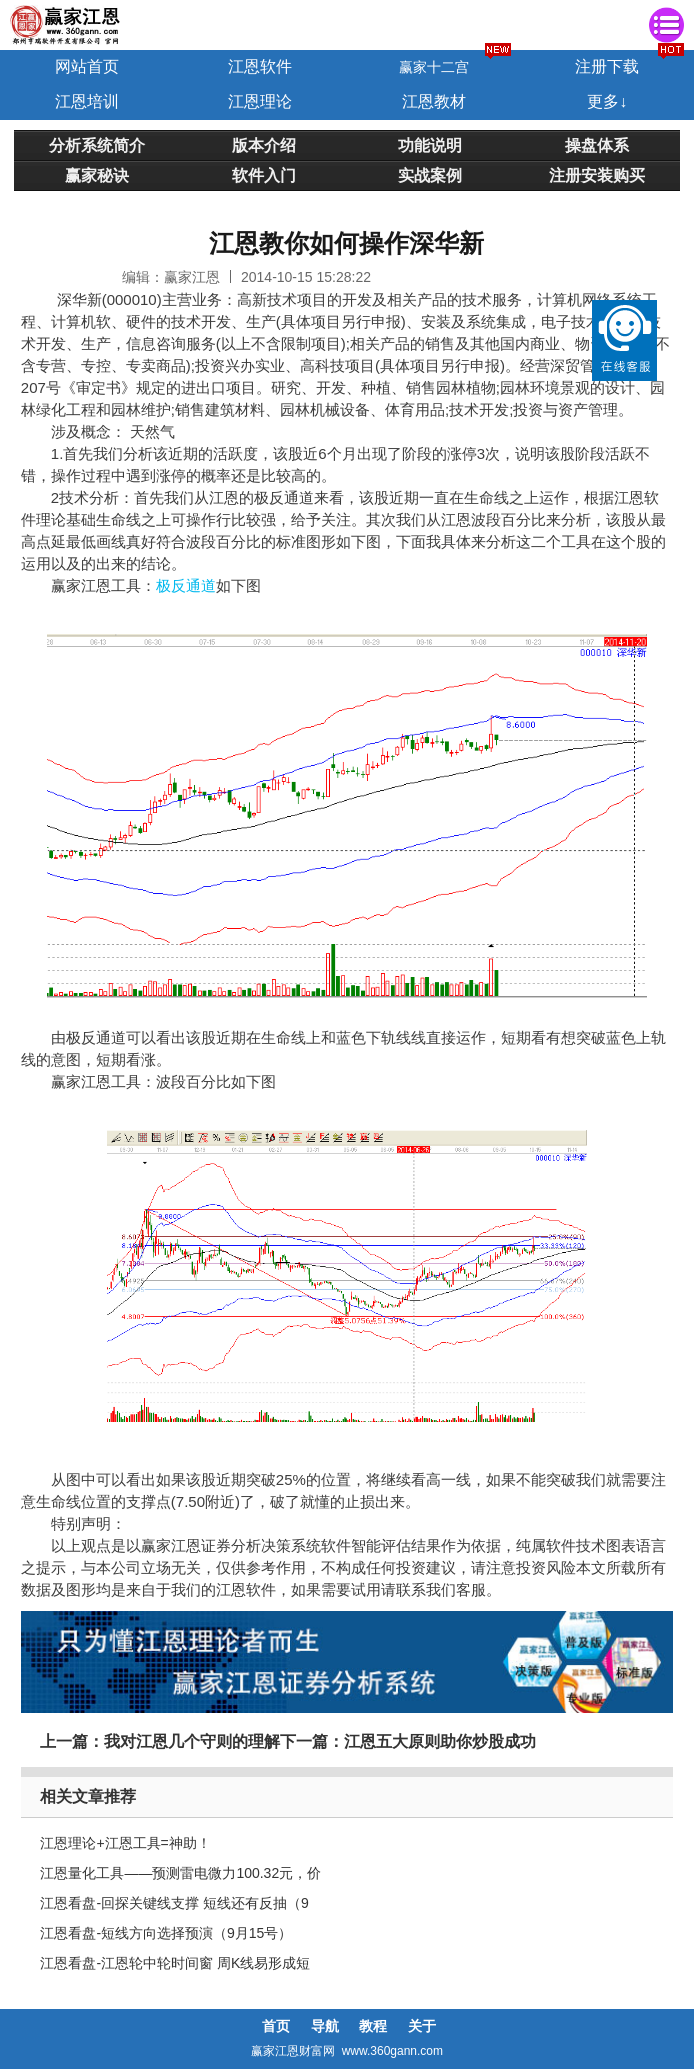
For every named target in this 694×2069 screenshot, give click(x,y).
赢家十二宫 (434, 67)
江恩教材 (434, 101)
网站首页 (87, 66)
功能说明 (430, 145)
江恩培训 (87, 101)
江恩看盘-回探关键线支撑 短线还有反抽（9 (174, 1903)
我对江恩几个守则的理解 (192, 1741)
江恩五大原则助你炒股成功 (440, 1741)
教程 (373, 2026)
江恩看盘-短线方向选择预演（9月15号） (166, 1933)
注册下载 (607, 66)
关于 (422, 2026)
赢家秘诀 (97, 175)
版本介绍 (264, 145)
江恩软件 (260, 66)
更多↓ (607, 101)
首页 (276, 2026)
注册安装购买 (597, 175)
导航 (325, 2026)
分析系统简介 (97, 145)
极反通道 (186, 585)
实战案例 (430, 175)
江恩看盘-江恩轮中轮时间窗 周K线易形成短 (175, 1963)
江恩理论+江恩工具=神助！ (125, 1843)
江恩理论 (260, 101)
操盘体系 (597, 145)
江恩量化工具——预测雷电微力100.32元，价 (180, 1873)
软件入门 (264, 175)
